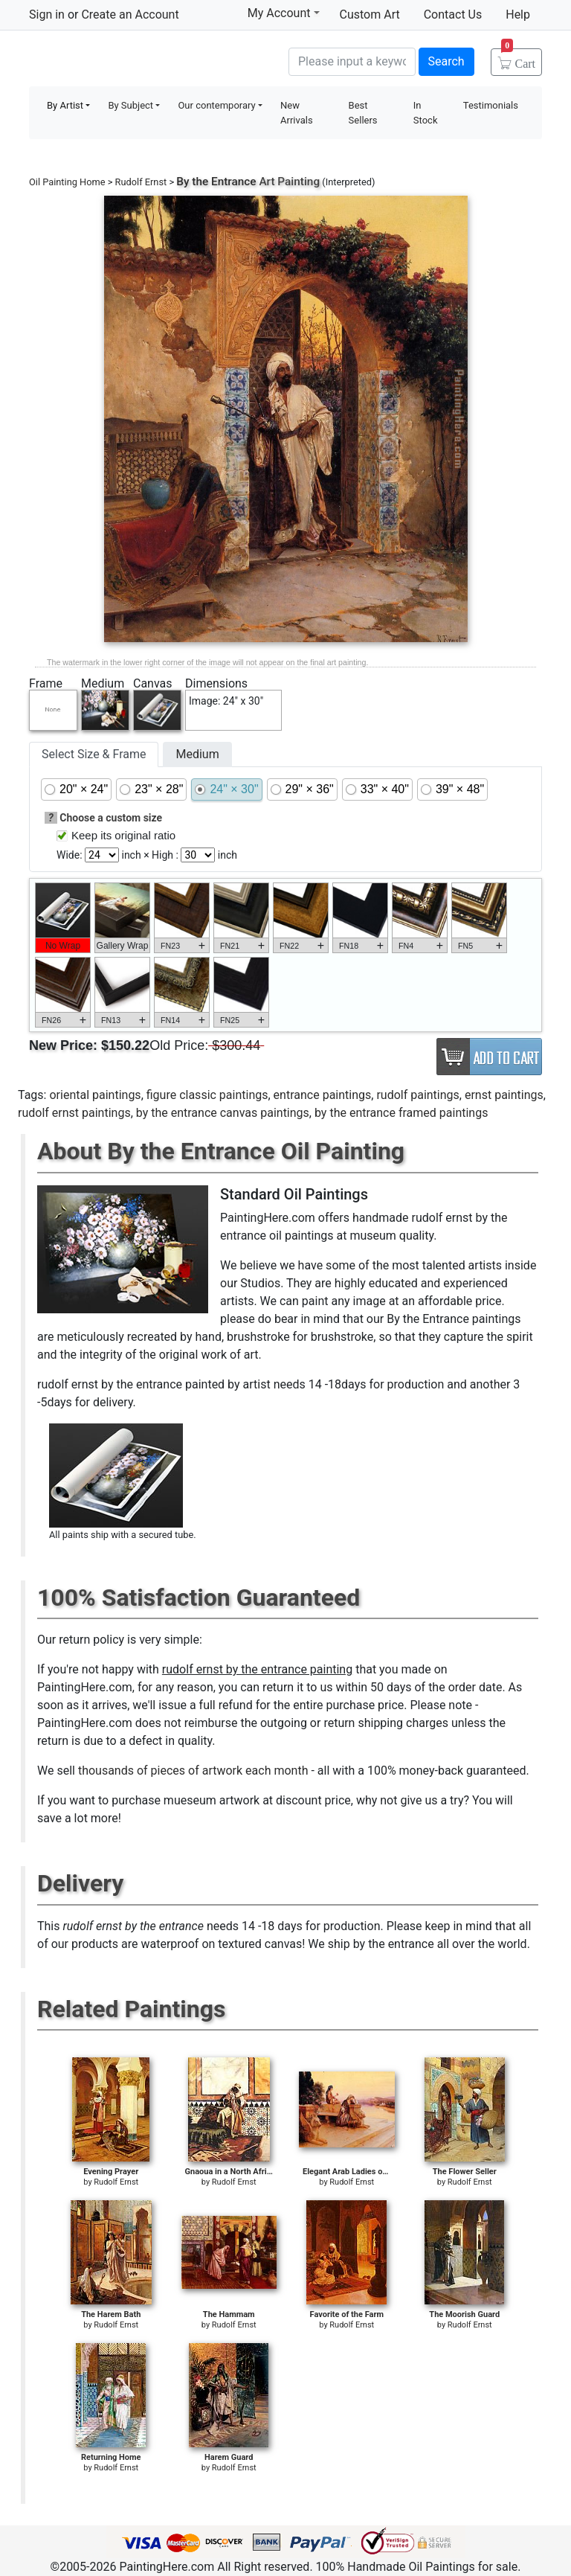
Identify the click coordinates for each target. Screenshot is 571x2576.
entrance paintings (323, 1095)
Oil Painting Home (67, 182)
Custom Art (370, 14)
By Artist (65, 105)
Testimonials (490, 105)
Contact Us (453, 14)
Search (446, 61)
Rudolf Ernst (141, 182)
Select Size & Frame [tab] (94, 754)
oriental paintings (95, 1095)
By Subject (130, 105)
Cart (518, 58)
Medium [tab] (197, 754)
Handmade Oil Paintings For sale (140, 60)
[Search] (352, 62)
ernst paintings (504, 1095)
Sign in (47, 14)
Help (518, 14)
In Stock (425, 113)
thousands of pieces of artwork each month (193, 1770)
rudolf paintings (417, 1095)
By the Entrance (216, 181)
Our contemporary (216, 105)
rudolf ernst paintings (74, 1113)
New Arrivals (296, 113)
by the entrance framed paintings (401, 1113)
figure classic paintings (207, 1095)
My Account (284, 12)
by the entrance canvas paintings (222, 1113)
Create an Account (129, 14)
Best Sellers (363, 113)
